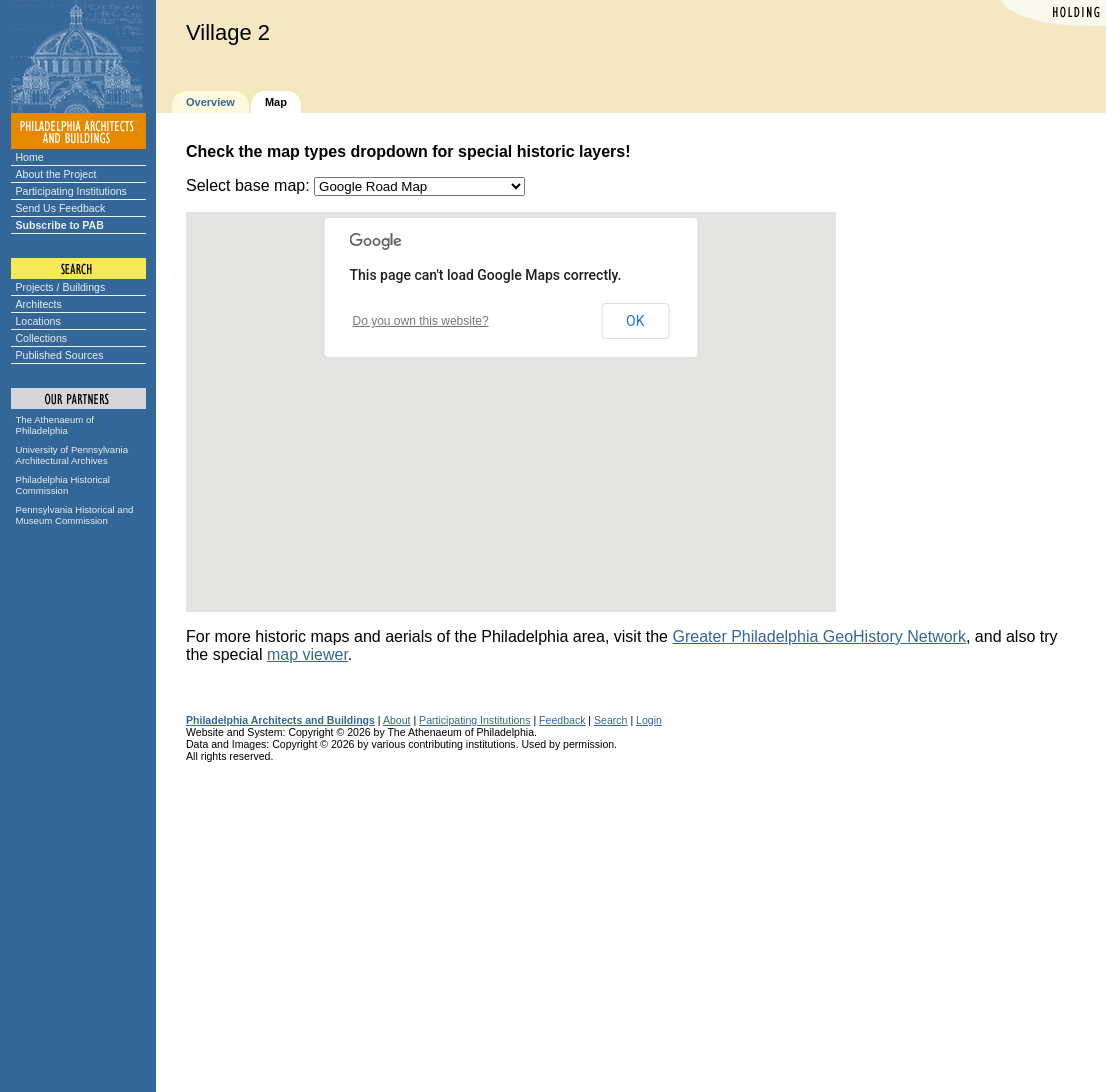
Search (610, 720)
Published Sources (60, 355)
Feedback (562, 720)
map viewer (307, 654)
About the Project (56, 174)
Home (30, 157)
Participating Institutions (71, 191)
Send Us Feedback (61, 208)
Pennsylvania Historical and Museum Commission (75, 515)
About (397, 720)
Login (649, 720)
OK (635, 321)
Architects (39, 304)
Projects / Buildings (61, 287)
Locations (38, 321)
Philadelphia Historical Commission (63, 485)
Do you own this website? (421, 321)
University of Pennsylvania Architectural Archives (72, 455)
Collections (42, 338)
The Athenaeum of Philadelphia (55, 425)
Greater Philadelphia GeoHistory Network (818, 636)
